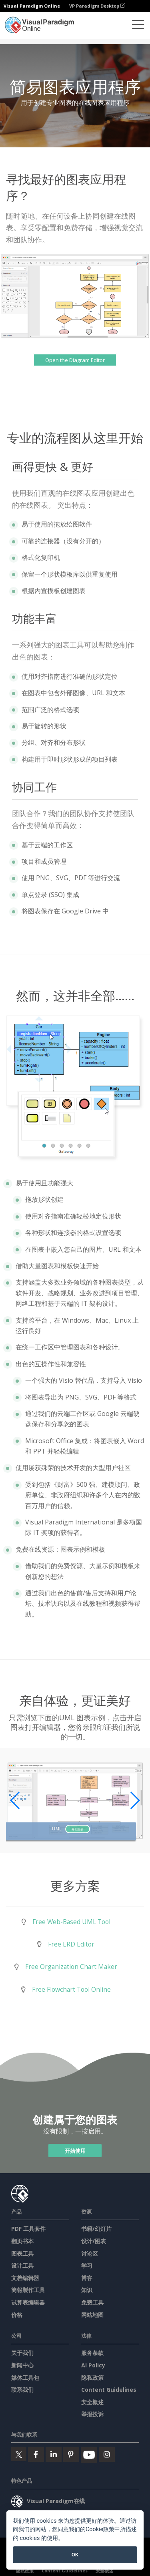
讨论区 (89, 2253)
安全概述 (92, 2402)
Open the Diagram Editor (75, 360)
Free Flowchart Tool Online (71, 1989)
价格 (16, 2315)
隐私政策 (92, 2377)
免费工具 (92, 2302)
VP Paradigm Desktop (97, 6)
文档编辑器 (25, 2278)
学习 (86, 2265)
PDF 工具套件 (28, 2228)
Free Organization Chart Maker (71, 1966)
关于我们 (22, 2353)
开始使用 (75, 2150)
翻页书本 (22, 2241)
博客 (86, 2278)
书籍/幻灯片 (96, 2228)
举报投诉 (92, 2414)
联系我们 (22, 2389)
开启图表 (77, 1829)
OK (75, 2555)
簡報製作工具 (28, 2290)
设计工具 (22, 2265)
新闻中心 (22, 2365)
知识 (86, 2290)
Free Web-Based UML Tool (71, 1921)
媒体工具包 (25, 2377)
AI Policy (93, 2365)
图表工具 (22, 2253)
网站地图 (92, 2315)
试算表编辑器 (28, 2302)
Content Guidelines (108, 2389)
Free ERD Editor (71, 1944)
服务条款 (92, 2353)
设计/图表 (93, 2241)
